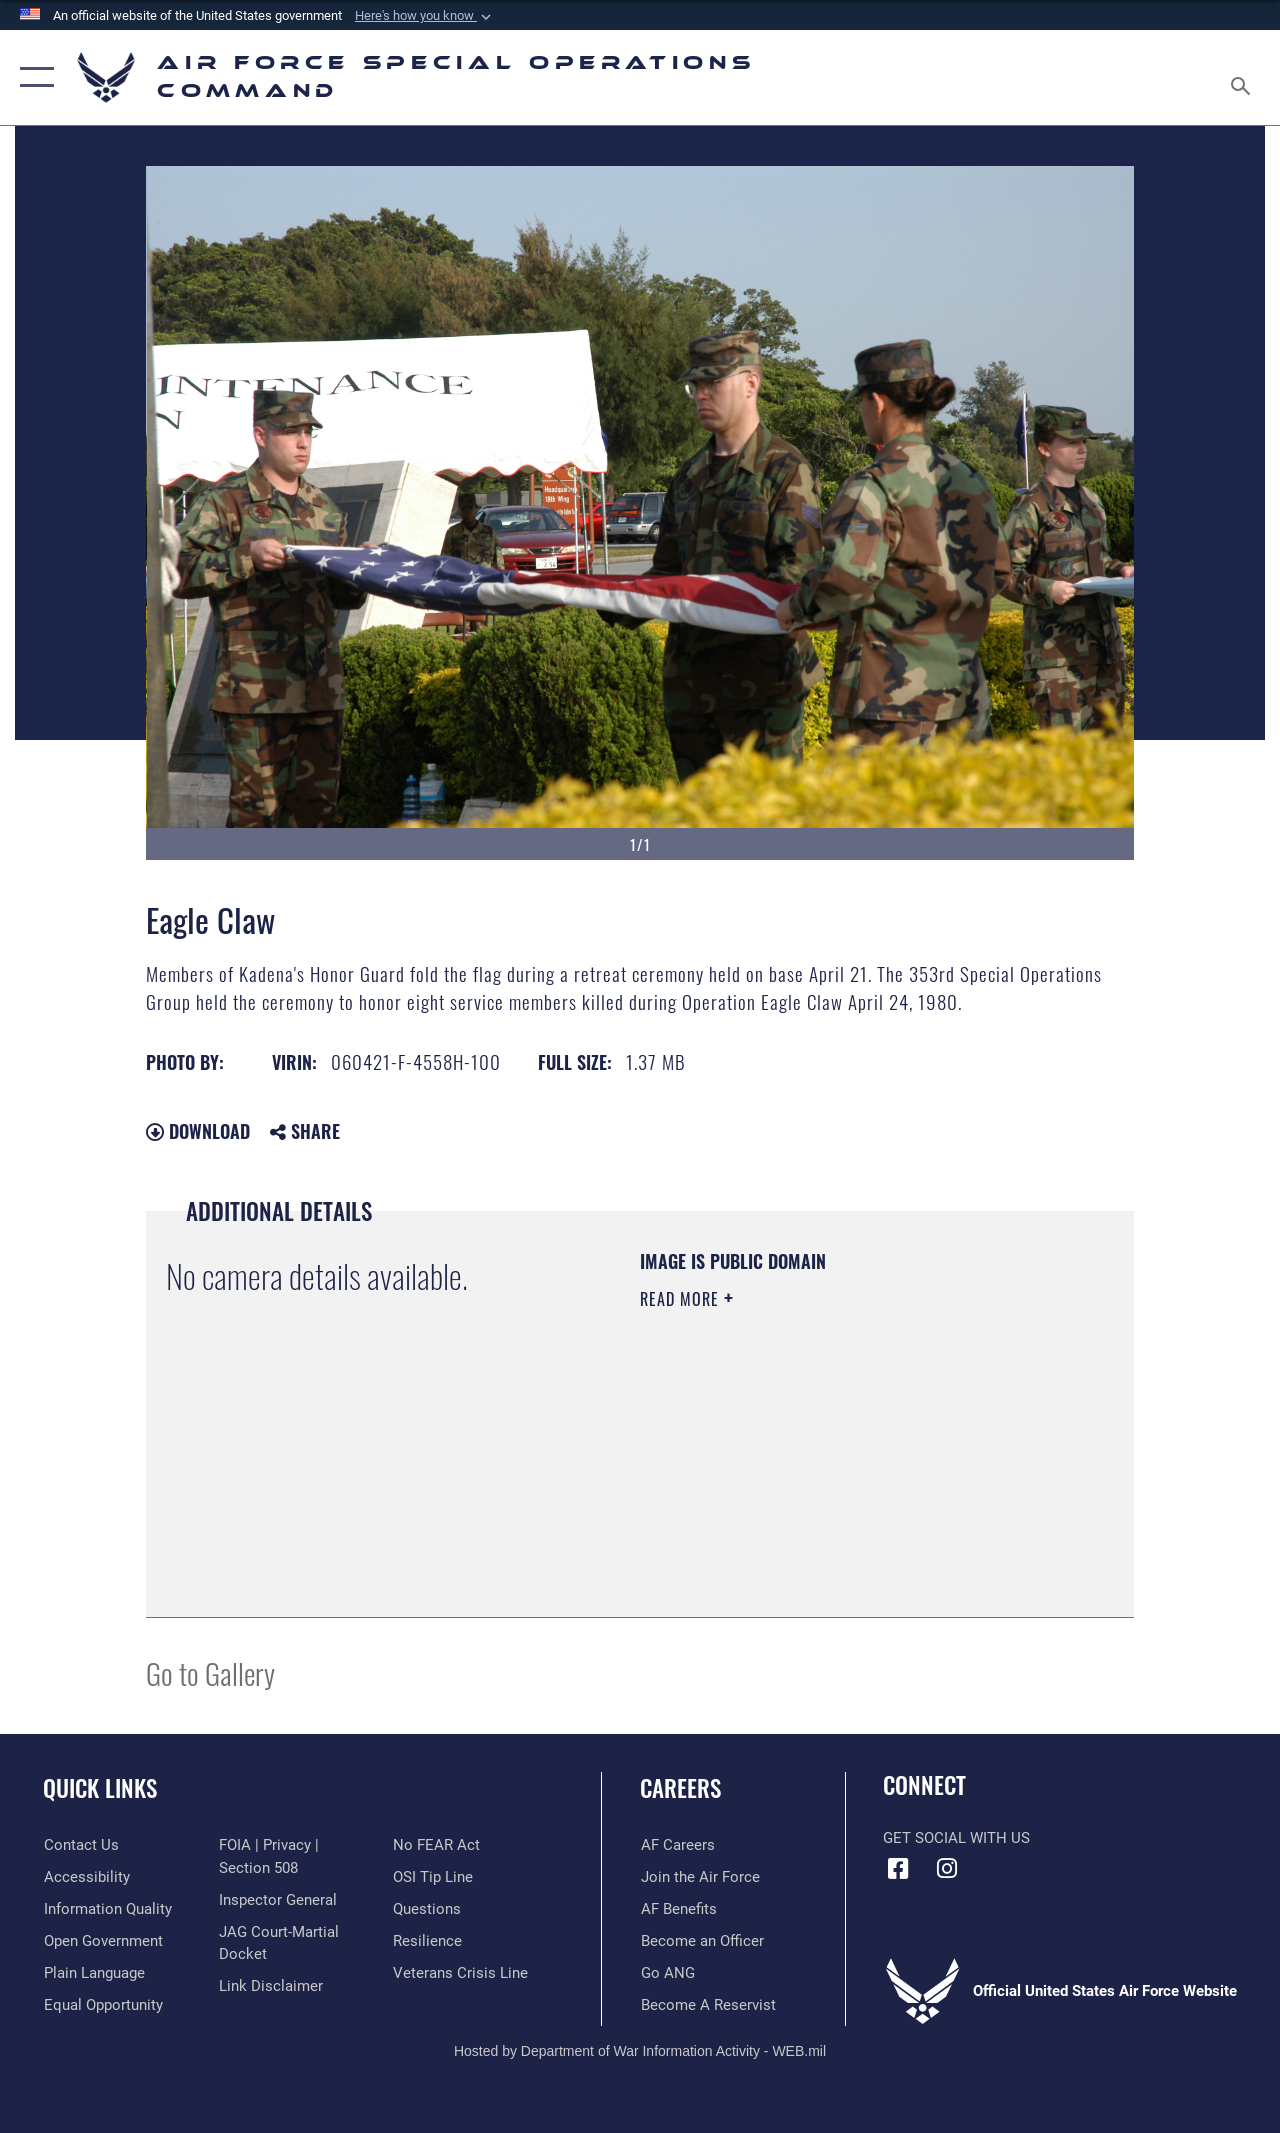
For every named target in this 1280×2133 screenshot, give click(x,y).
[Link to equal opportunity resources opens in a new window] (102, 2005)
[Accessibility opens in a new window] (86, 1877)
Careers (680, 1788)
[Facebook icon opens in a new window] (898, 1869)
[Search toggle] (1244, 77)
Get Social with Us (956, 1838)
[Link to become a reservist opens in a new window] (707, 2005)
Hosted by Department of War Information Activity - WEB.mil (640, 2051)
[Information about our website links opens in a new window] (270, 1986)
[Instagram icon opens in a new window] (947, 1869)
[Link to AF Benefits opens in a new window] (678, 1909)
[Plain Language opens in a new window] (93, 1973)
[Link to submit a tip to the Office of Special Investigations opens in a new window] (433, 1877)
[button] (425, 16)
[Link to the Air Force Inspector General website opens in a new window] (277, 1899)
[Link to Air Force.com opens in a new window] (699, 1877)
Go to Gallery (210, 1672)
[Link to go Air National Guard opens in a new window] (667, 1973)
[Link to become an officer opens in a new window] (701, 1941)
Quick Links (100, 1788)
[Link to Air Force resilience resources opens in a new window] (427, 1941)
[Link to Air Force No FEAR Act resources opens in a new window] (436, 1845)
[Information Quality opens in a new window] (107, 1909)
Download (198, 1131)
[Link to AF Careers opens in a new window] (677, 1845)
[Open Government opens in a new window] (102, 1941)
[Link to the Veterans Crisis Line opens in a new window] (460, 1973)
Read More (682, 1299)
